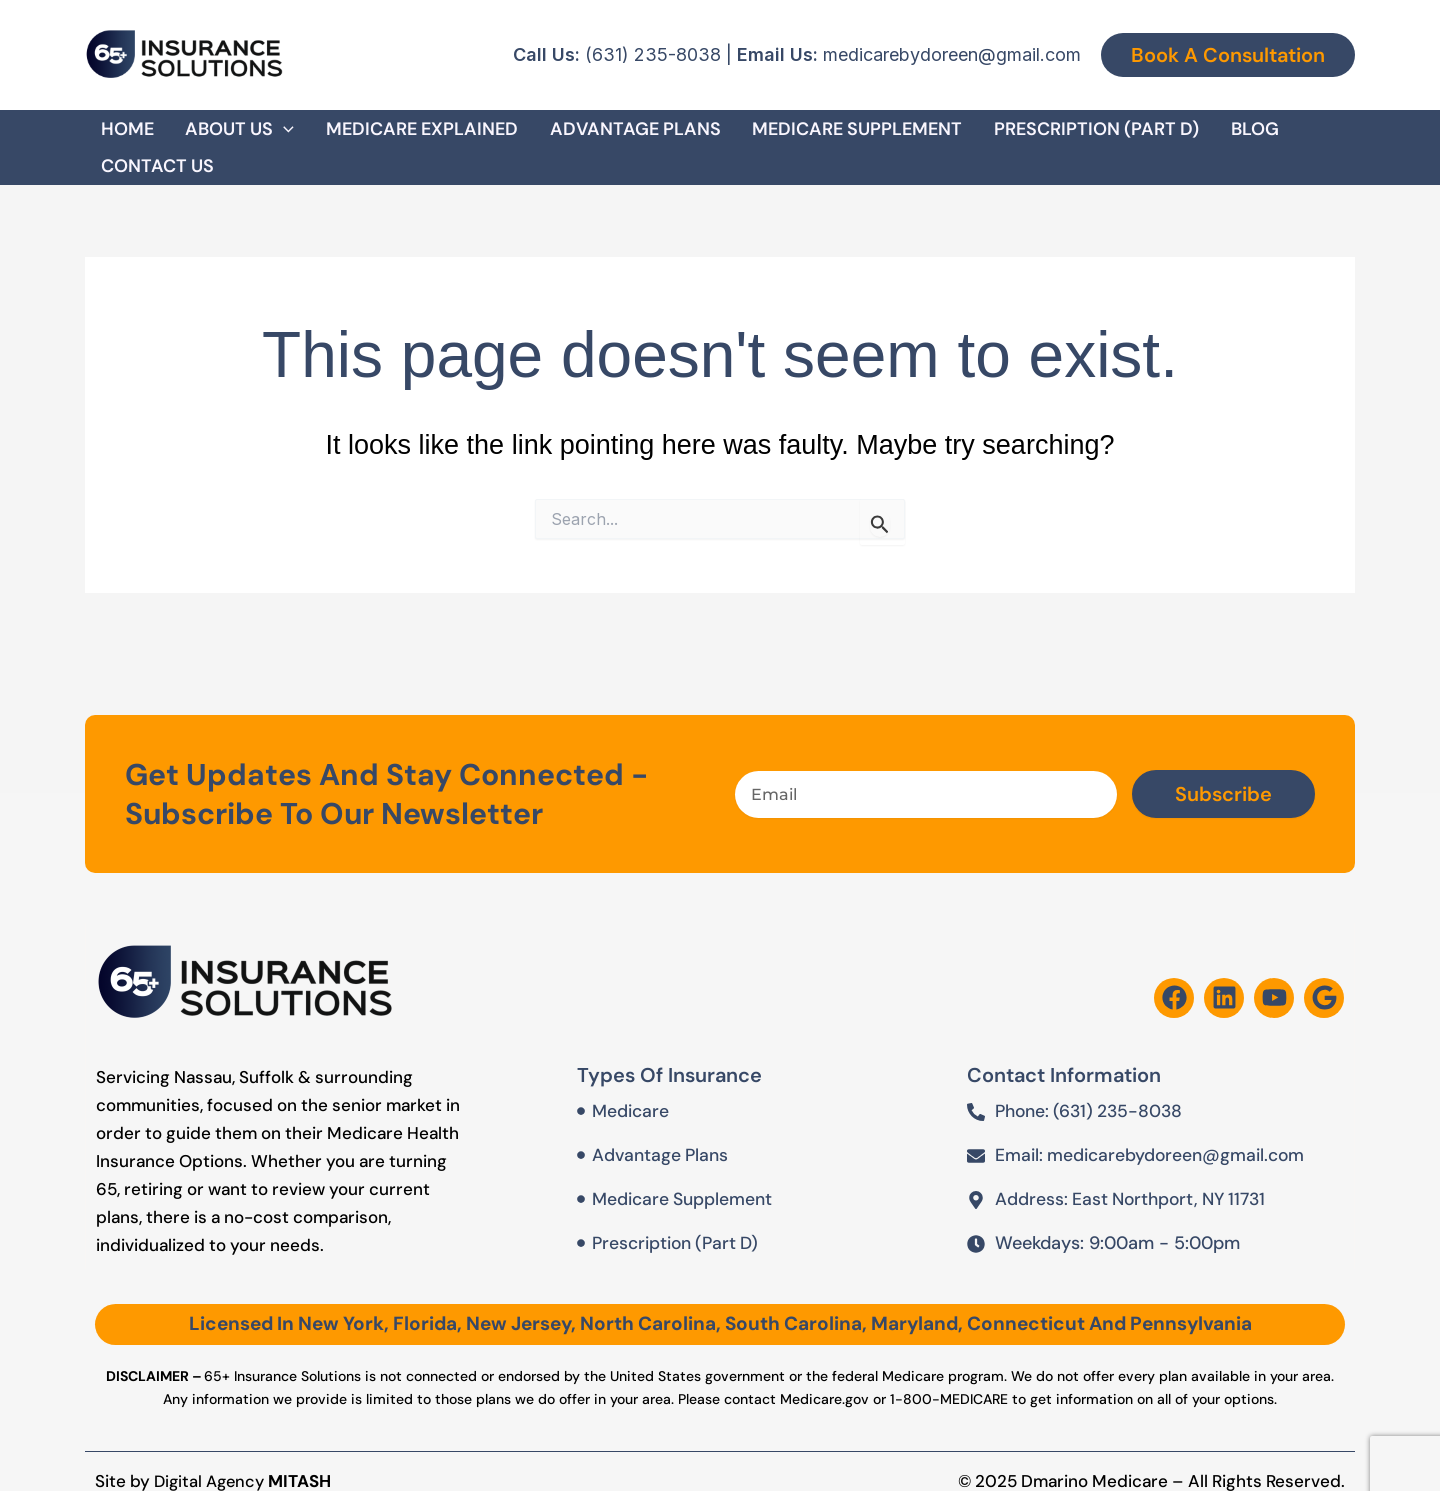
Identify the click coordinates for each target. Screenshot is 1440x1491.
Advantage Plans (598, 135)
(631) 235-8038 (653, 54)
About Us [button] (227, 135)
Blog (1183, 135)
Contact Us (1283, 135)
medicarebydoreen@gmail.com (952, 54)
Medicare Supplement (809, 135)
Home (126, 135)
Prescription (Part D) (1036, 135)
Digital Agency (212, 1457)
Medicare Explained (397, 135)
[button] (1228, 55)
